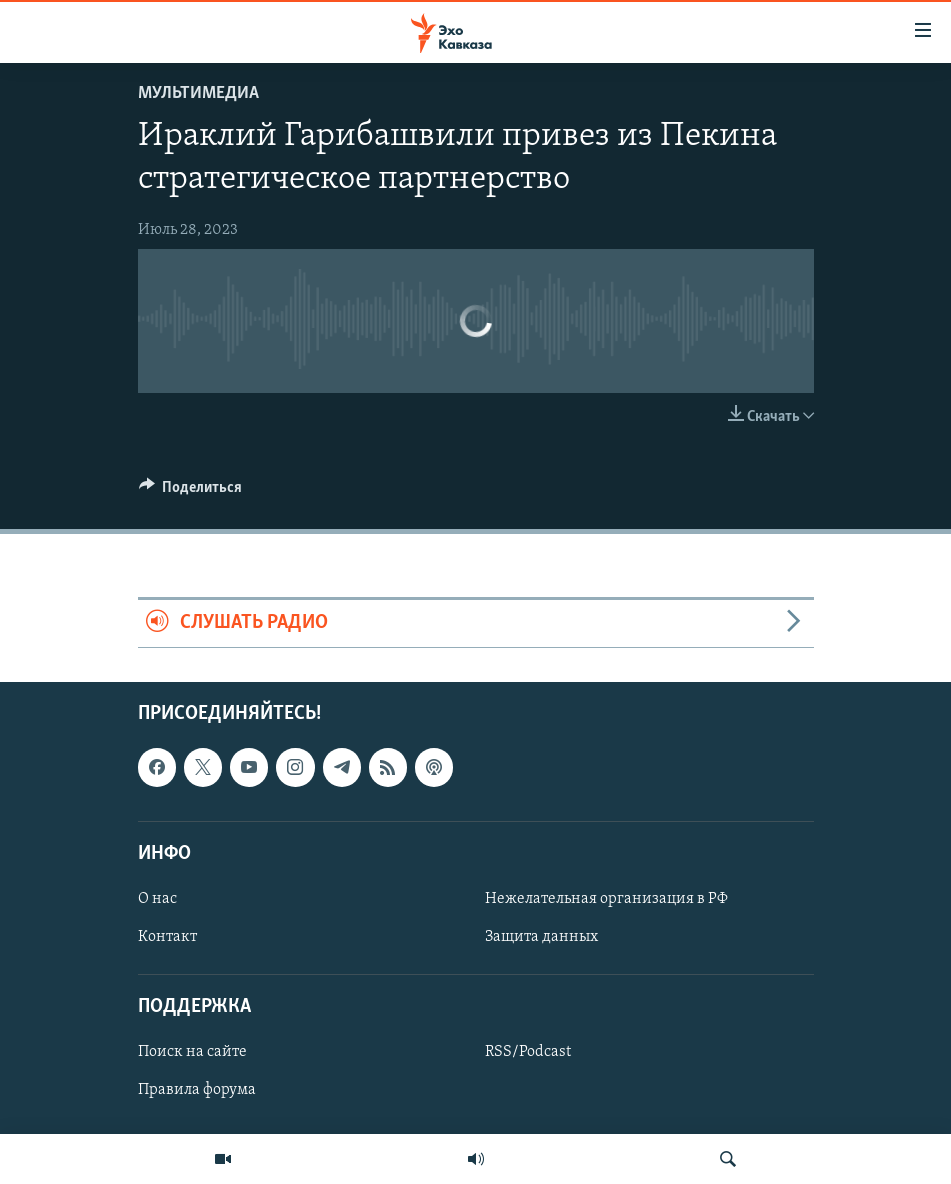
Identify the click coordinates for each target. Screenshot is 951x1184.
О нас (157, 899)
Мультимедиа (198, 93)
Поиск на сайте (192, 1052)
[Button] (191, 492)
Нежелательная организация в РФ (606, 899)
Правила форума (197, 1090)
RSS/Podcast (528, 1052)
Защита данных (541, 937)
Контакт (167, 937)
